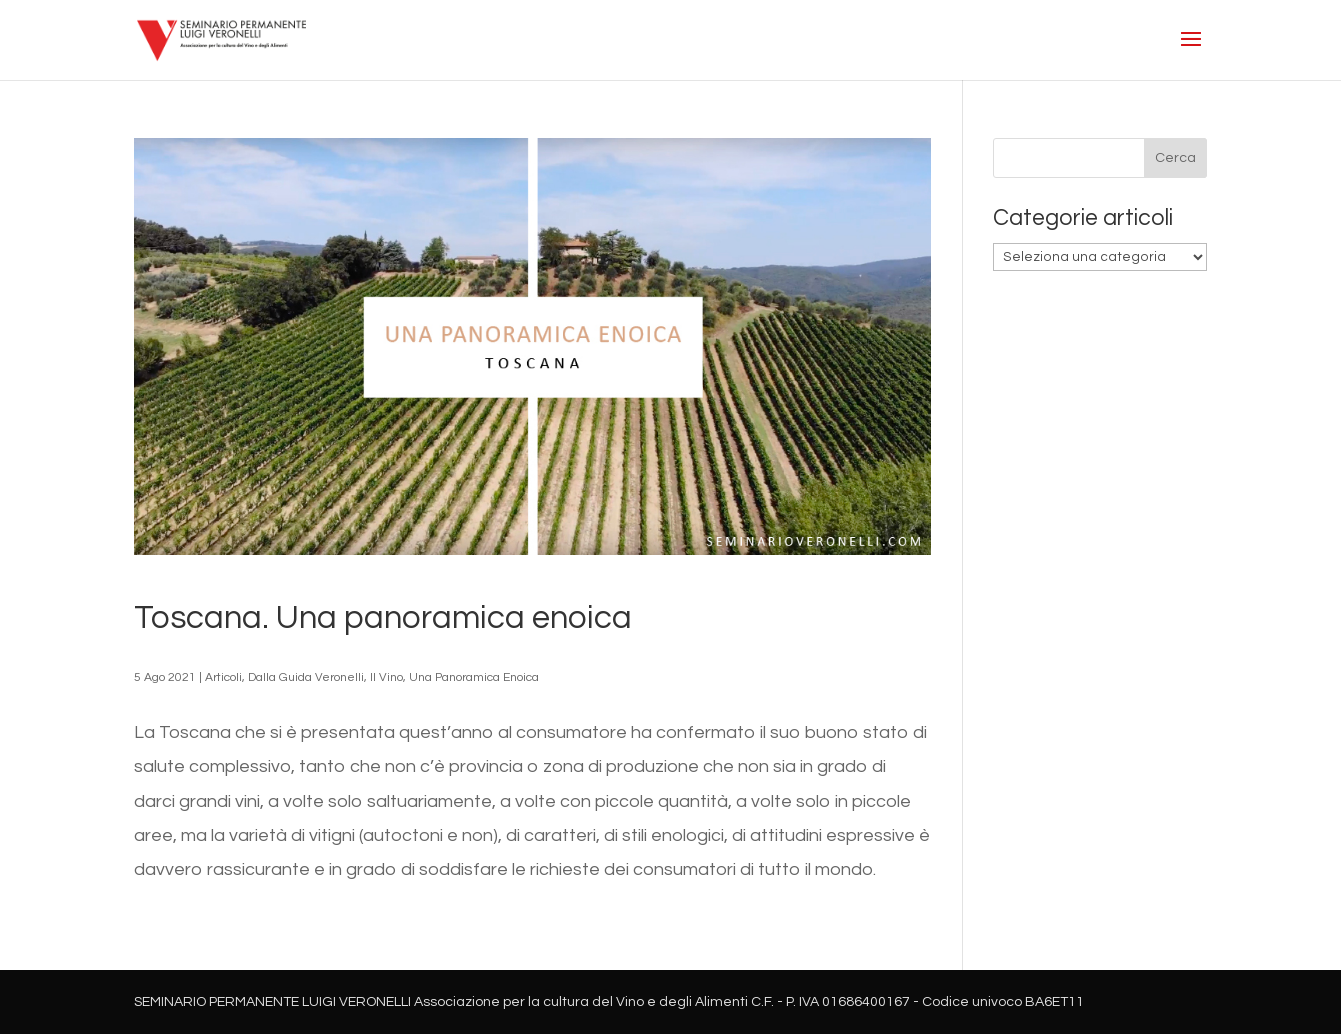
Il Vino (386, 677)
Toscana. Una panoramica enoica (383, 618)
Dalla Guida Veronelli (306, 677)
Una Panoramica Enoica (474, 677)
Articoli (223, 677)
